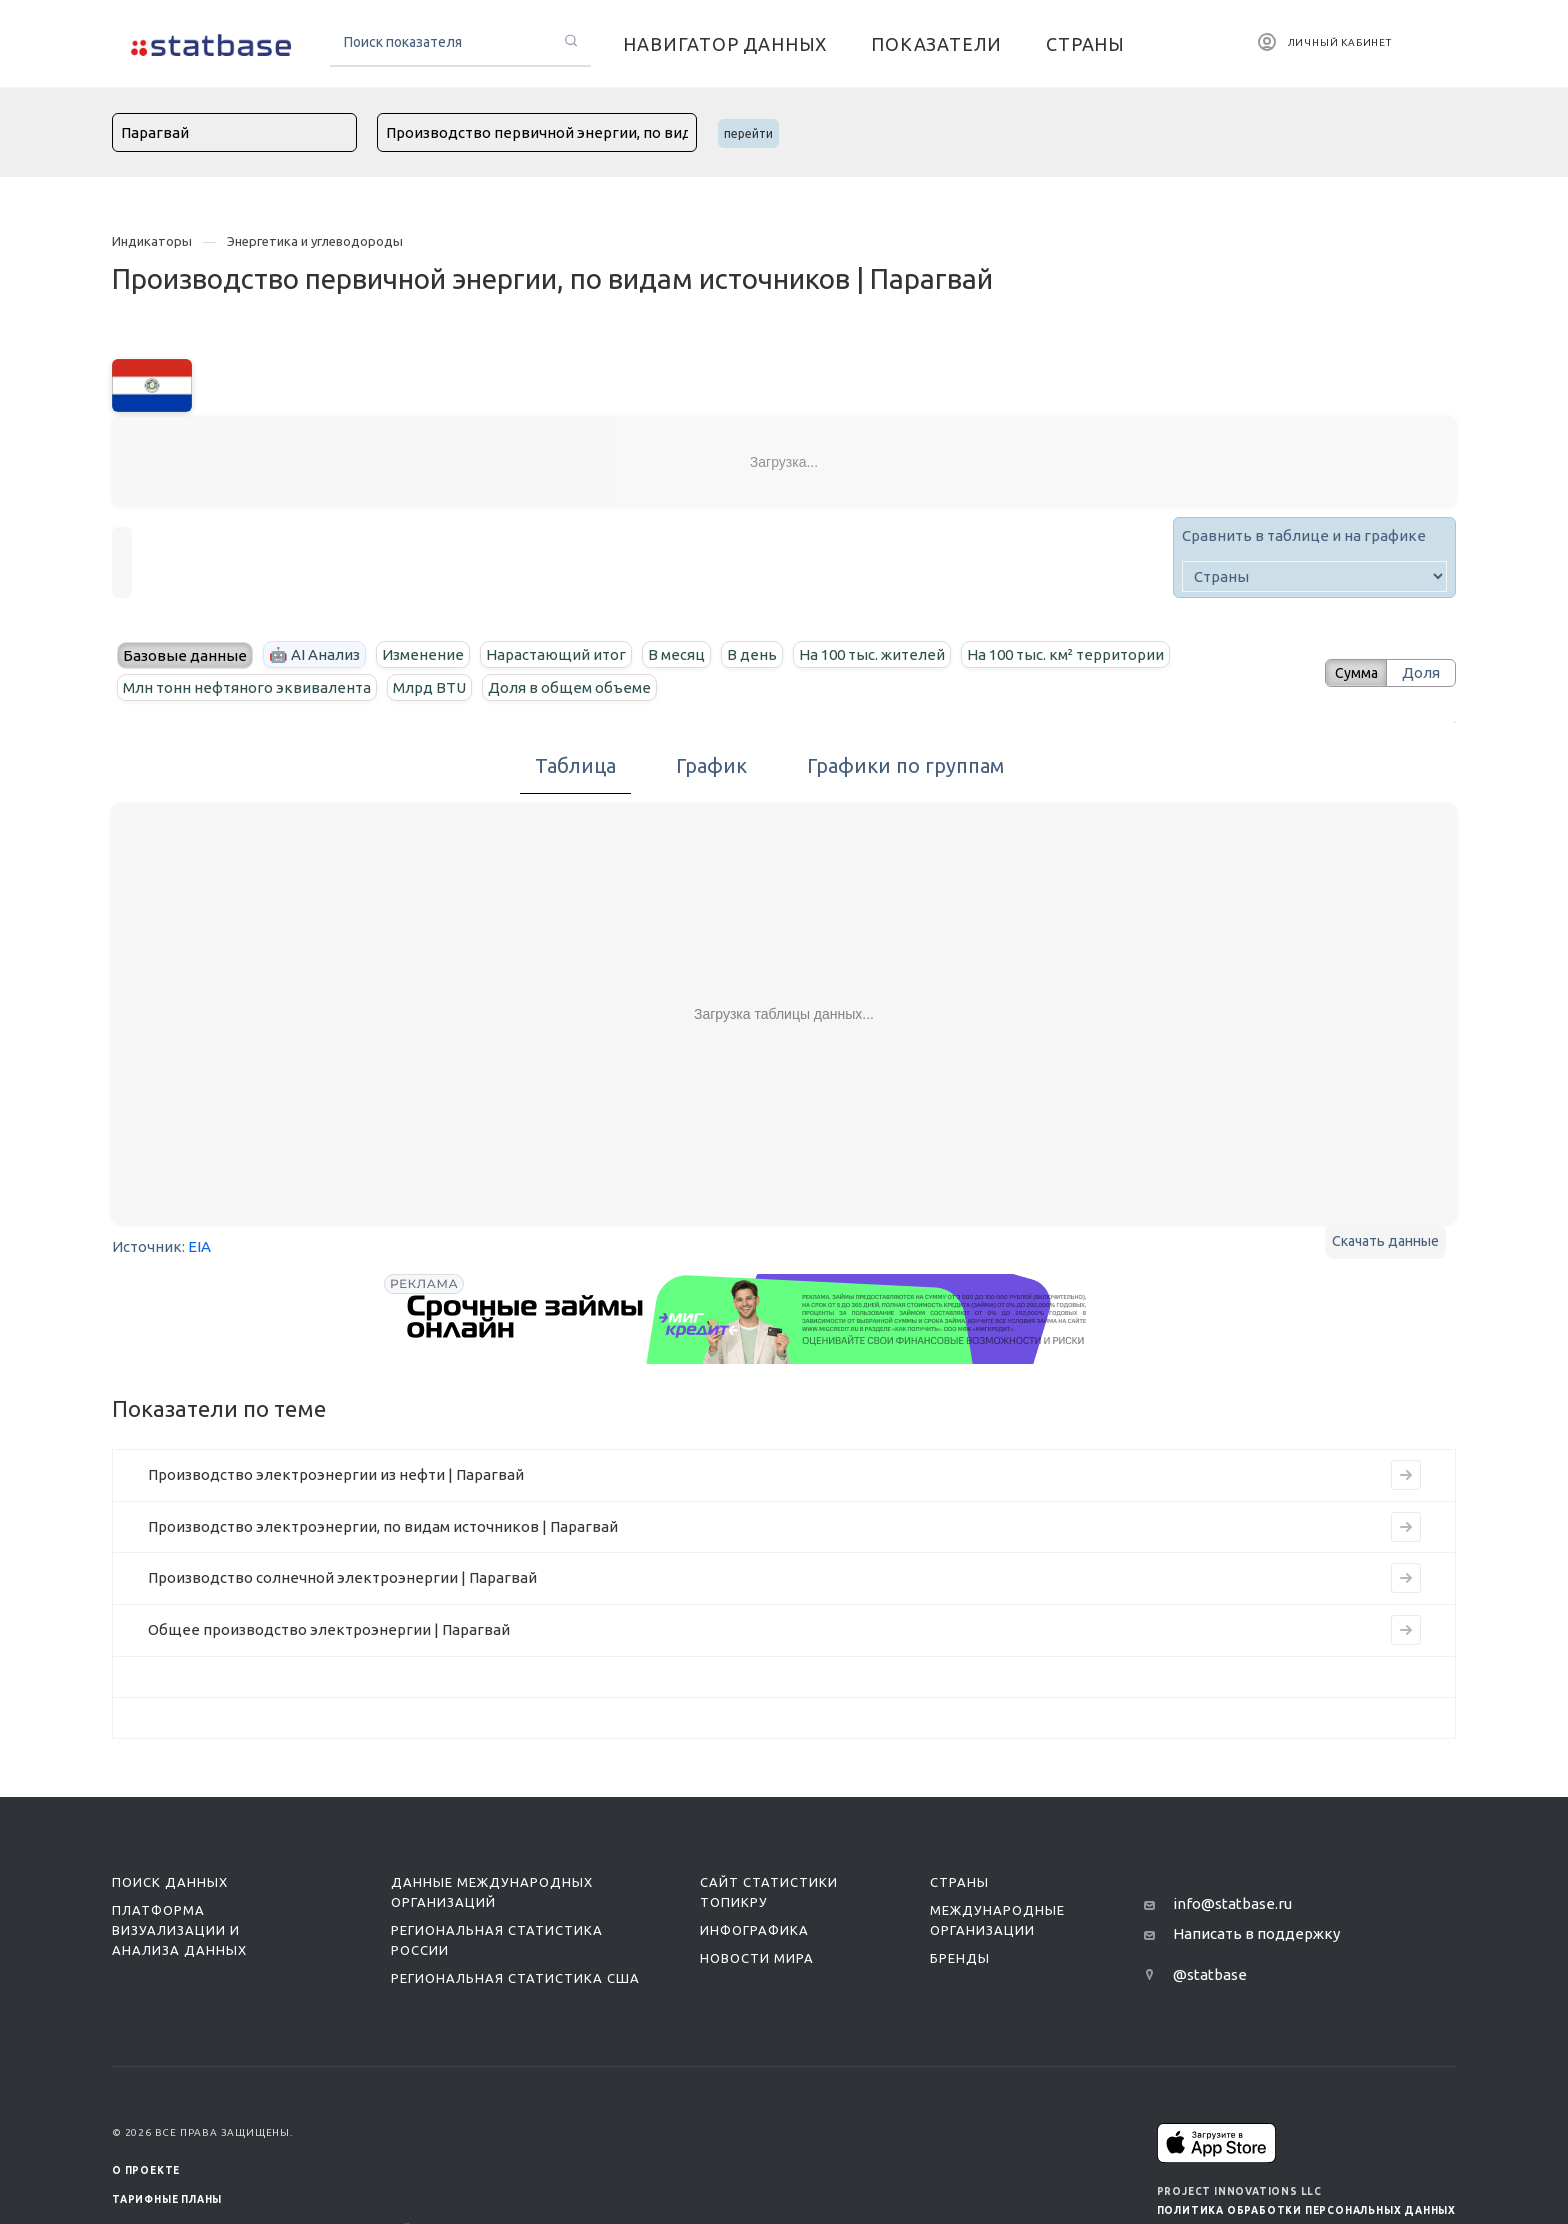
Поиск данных (170, 1882)
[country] (1314, 576)
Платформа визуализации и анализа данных (179, 1930)
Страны (959, 1882)
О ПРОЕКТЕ (146, 2170)
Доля (1421, 672)
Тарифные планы (167, 2199)
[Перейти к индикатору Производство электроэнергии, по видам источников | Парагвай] (1406, 1527)
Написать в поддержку (1256, 1933)
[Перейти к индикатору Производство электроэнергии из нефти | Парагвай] (1406, 1475)
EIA (199, 1246)
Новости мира (757, 1958)
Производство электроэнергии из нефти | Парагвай (336, 1474)
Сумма (1349, 672)
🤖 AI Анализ (314, 654)
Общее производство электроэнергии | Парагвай (329, 1629)
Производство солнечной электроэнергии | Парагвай (342, 1577)
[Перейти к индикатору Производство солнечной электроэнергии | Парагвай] (1406, 1578)
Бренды (960, 1958)
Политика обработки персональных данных (1306, 2210)
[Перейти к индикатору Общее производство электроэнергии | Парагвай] (1406, 1630)
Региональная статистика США (515, 1978)
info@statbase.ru (1232, 1903)
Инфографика (754, 1930)
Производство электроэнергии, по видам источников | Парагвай (383, 1526)
